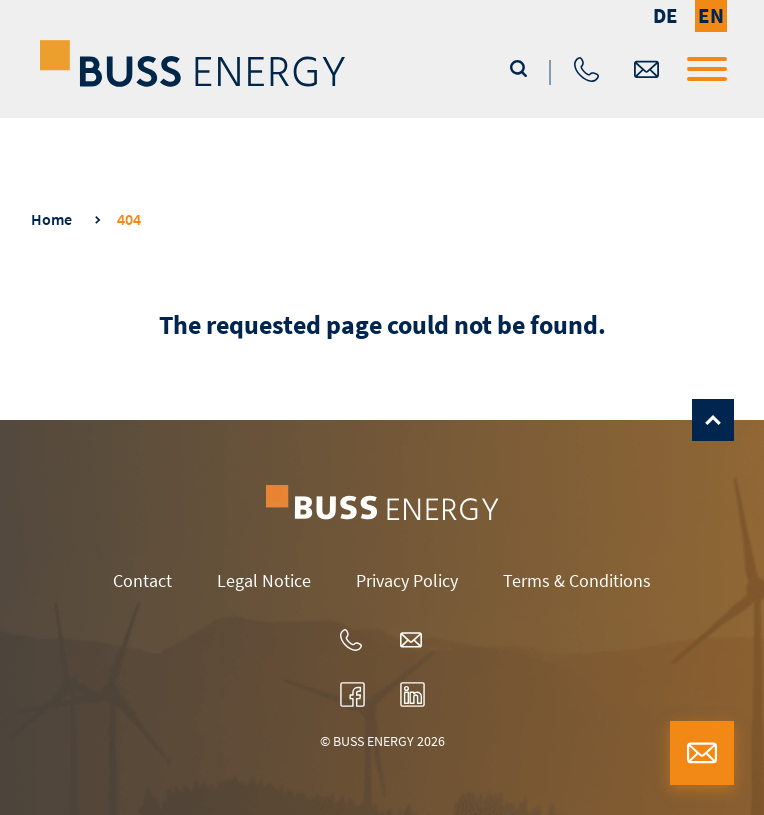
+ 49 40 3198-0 (586, 69)
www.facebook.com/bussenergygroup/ (352, 694)
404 (129, 219)
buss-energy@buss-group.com (646, 69)
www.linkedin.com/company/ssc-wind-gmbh (412, 694)
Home (51, 219)
